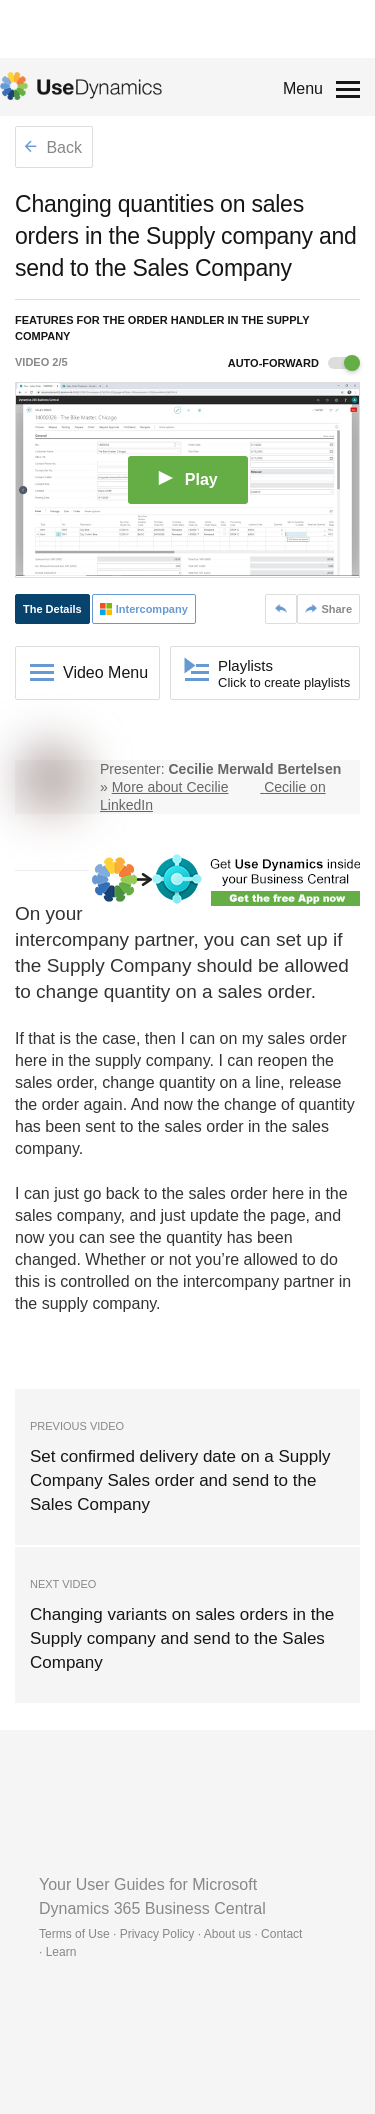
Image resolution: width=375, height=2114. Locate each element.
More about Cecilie (170, 787)
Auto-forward (294, 363)
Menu (303, 88)
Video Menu (105, 672)
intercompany (72, 939)
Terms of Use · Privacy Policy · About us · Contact (170, 1934)
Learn (61, 1952)
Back (53, 147)
